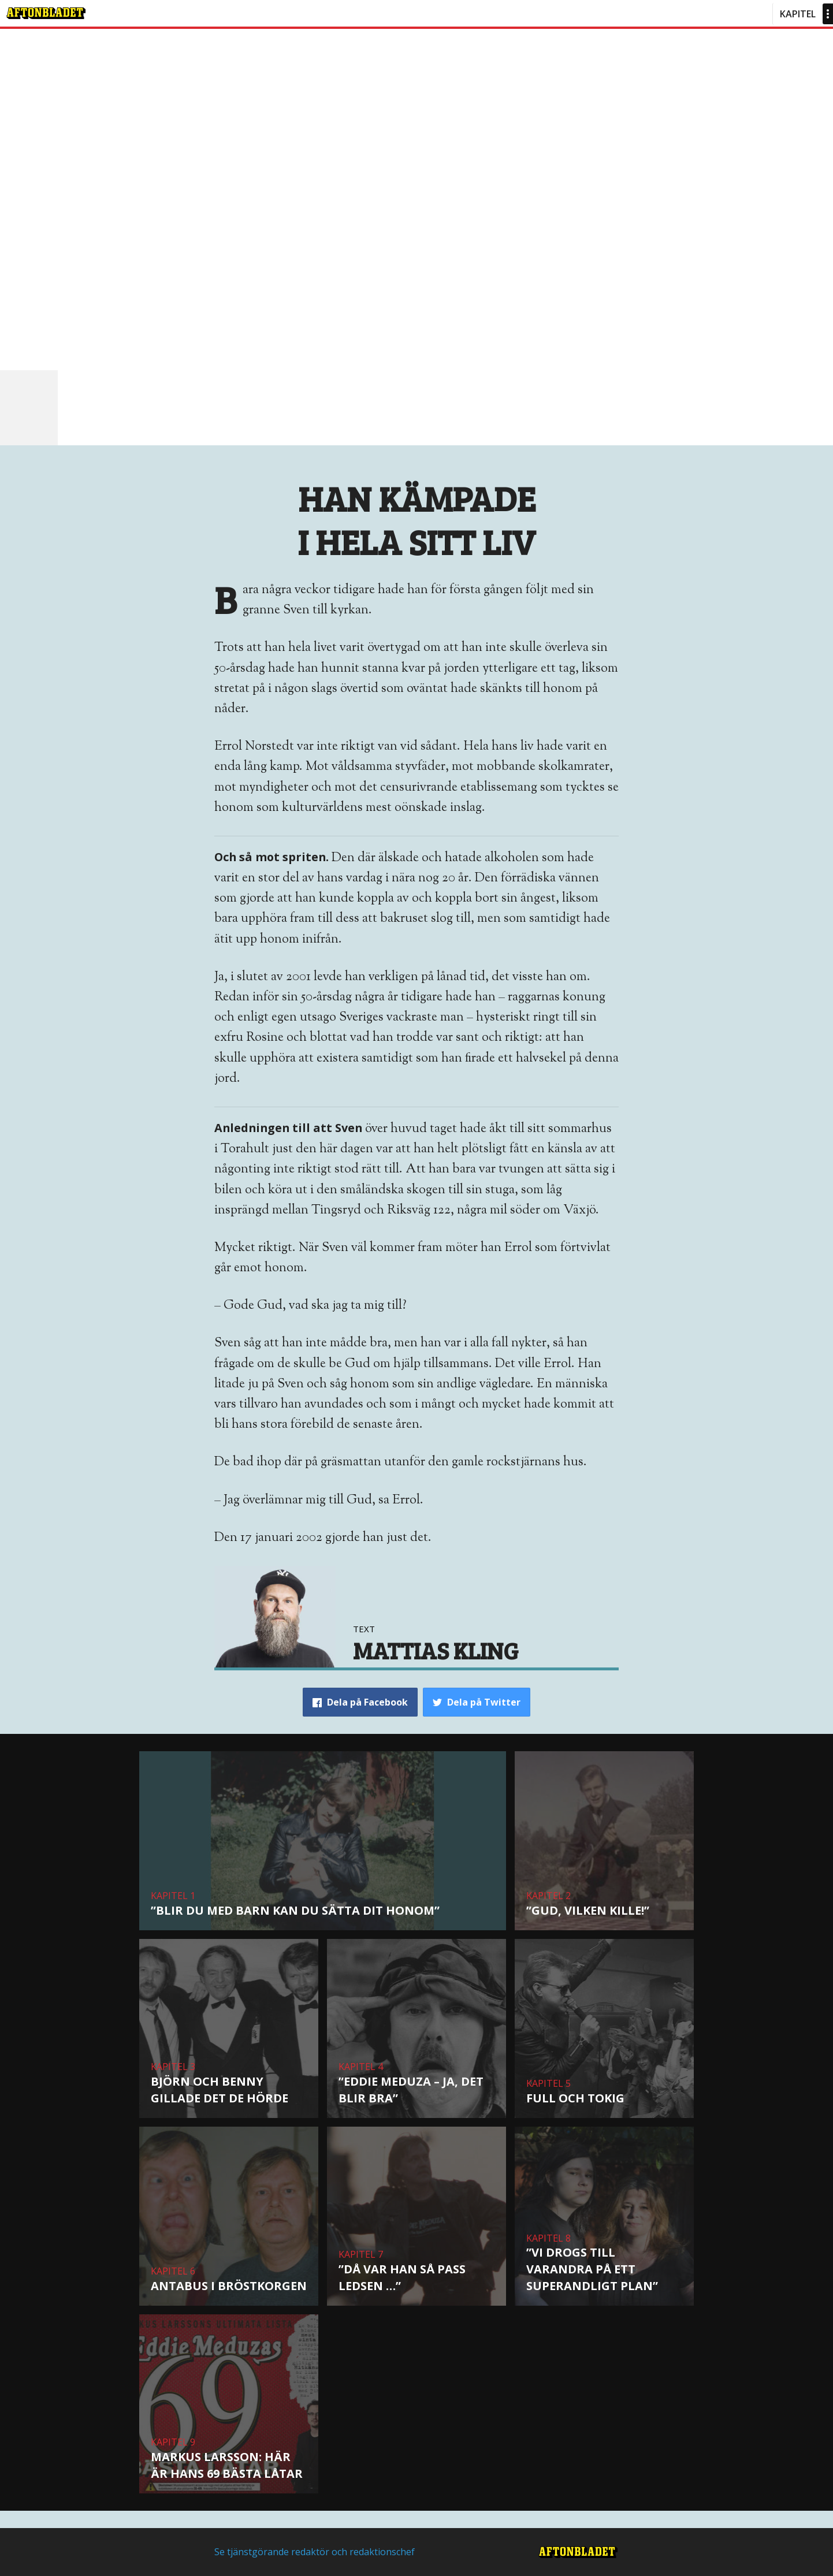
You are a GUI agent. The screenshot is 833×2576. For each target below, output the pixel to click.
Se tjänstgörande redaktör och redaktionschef (314, 2551)
